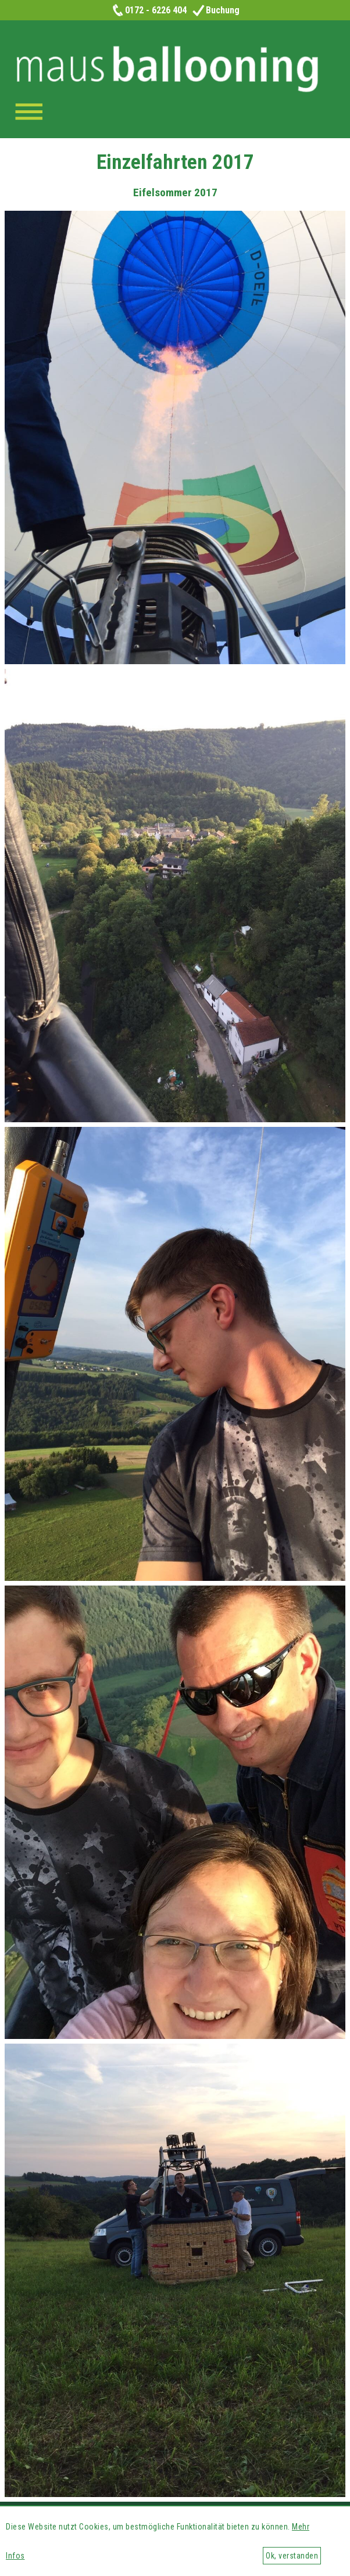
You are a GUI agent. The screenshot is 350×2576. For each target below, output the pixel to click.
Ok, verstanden (292, 2555)
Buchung (215, 10)
